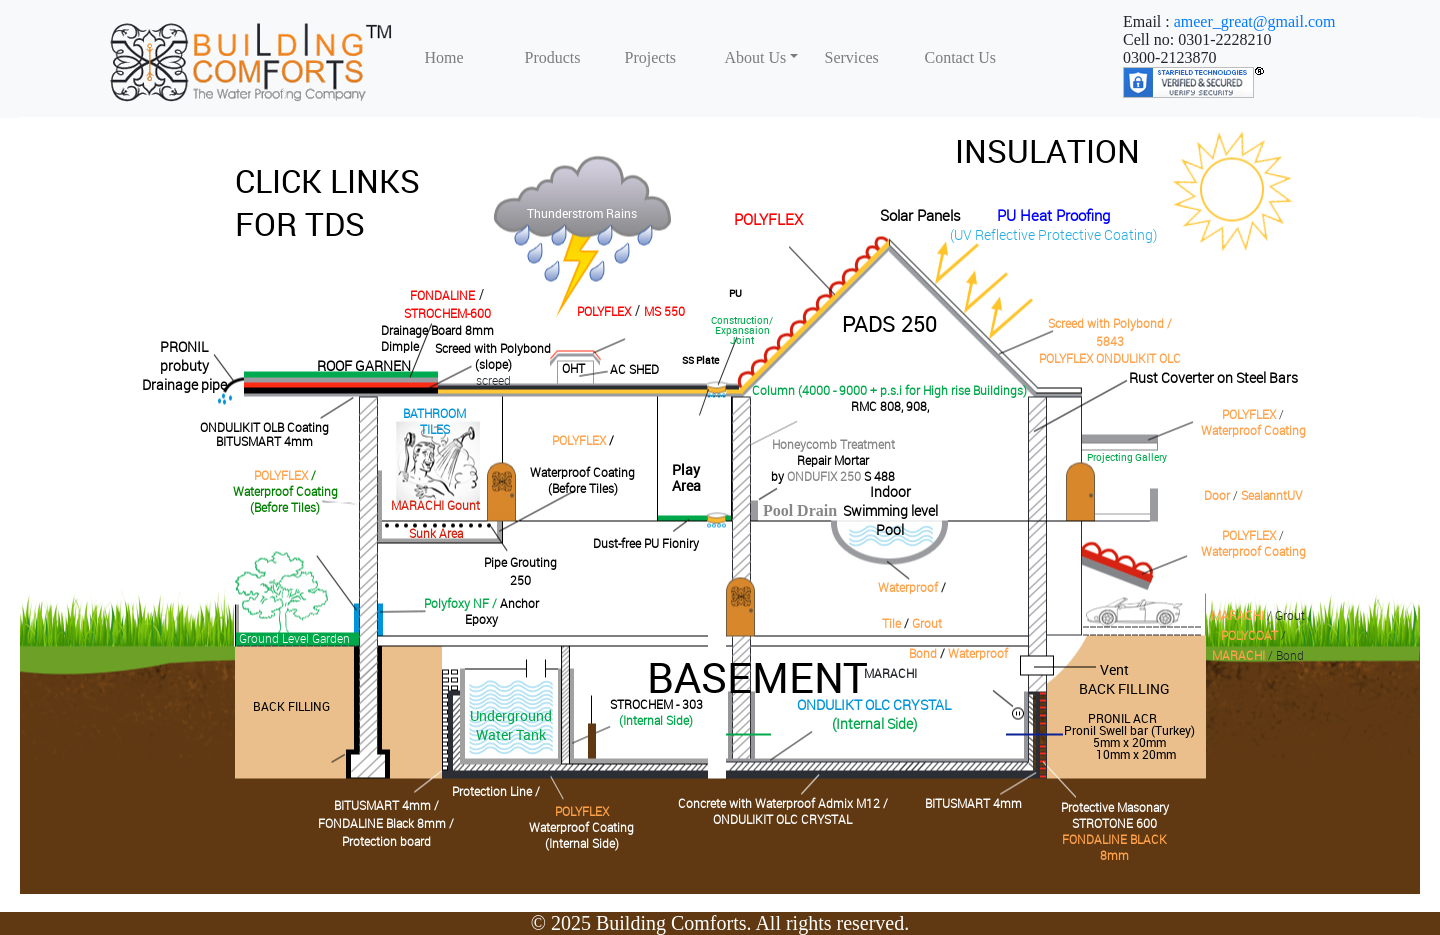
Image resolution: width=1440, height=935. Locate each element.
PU (735, 293)
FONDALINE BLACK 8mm (1114, 847)
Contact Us (961, 57)
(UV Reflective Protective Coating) (1053, 234)
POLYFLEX (768, 219)
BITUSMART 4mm (264, 441)
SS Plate (700, 360)
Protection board (386, 841)
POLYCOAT (1249, 635)
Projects (651, 57)
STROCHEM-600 (447, 313)
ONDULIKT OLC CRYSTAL (874, 704)
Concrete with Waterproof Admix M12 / (783, 803)
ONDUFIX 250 (824, 476)
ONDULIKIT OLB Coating (264, 427)
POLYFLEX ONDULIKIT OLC (1110, 358)
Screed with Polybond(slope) (493, 356)
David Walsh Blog (1234, 191)
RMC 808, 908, (890, 406)
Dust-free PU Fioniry (646, 543)
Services (852, 57)
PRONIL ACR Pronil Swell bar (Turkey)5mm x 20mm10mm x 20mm (1129, 736)
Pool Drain (800, 510)
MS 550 (664, 311)
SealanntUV (1271, 495)
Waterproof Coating (1253, 430)
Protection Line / (496, 791)
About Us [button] (756, 57)
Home (444, 57)
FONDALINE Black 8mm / (386, 823)
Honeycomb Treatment (833, 444)
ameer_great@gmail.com (1255, 21)
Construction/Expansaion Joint (742, 330)
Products (553, 57)
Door (1217, 495)
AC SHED (634, 369)
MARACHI (1237, 615)
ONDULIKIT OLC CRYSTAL (782, 819)
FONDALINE (442, 295)
